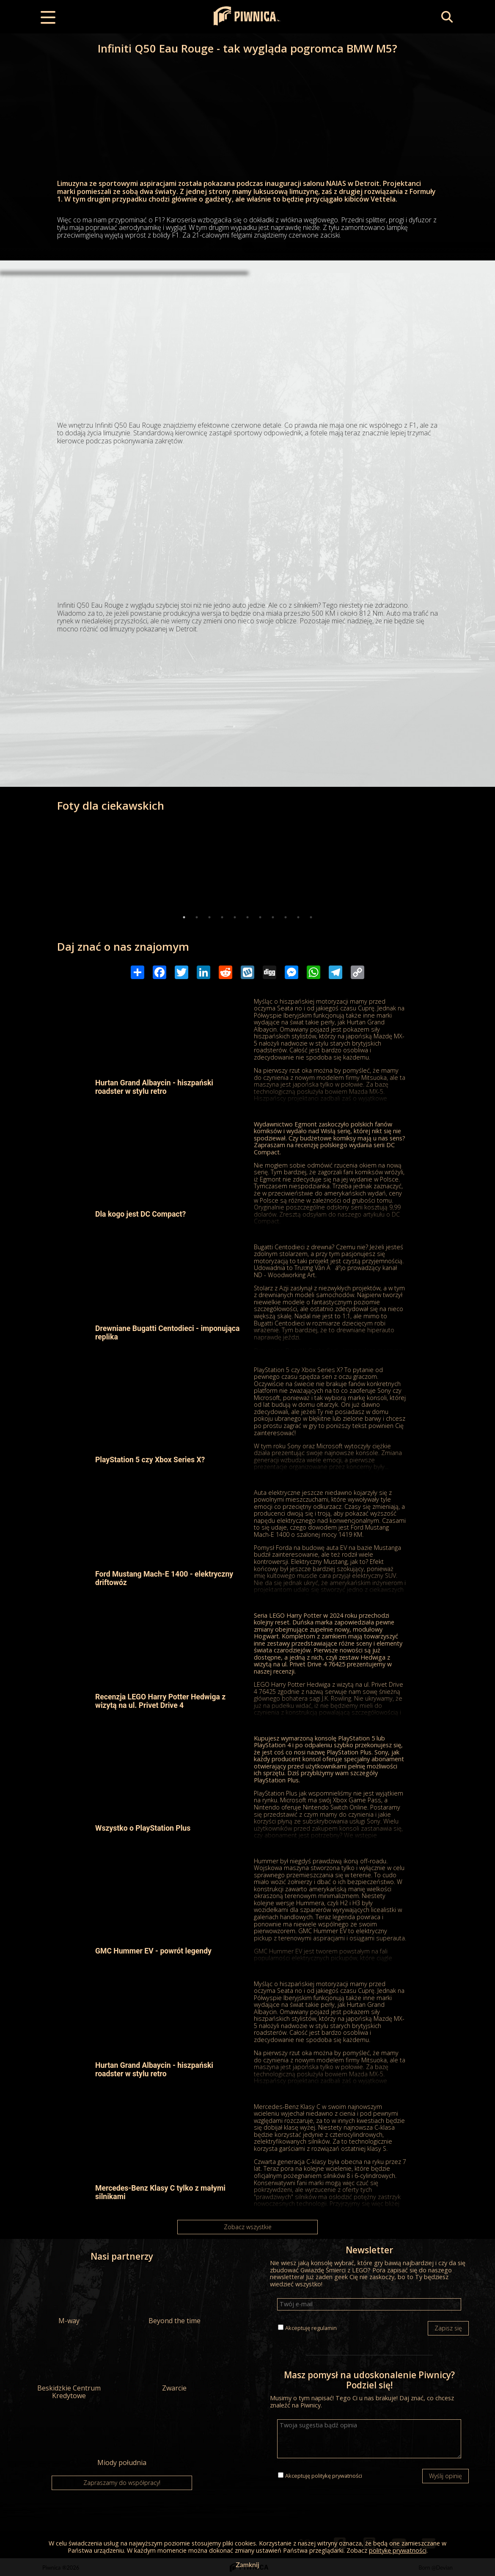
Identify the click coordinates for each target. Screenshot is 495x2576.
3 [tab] (209, 917)
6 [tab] (247, 917)
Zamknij (247, 2564)
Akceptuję (311, 2328)
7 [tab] (260, 917)
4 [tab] (222, 917)
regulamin (324, 2328)
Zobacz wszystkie (248, 2227)
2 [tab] (196, 917)
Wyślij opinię (445, 2476)
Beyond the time (174, 2297)
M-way (69, 2297)
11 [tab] (311, 917)
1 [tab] (184, 917)
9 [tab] (285, 917)
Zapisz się (448, 2328)
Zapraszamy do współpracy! (121, 2483)
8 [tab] (273, 917)
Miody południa (122, 2439)
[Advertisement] (247, 341)
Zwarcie (174, 2365)
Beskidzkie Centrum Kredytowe (69, 2369)
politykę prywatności (336, 2475)
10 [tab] (298, 917)
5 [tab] (235, 917)
